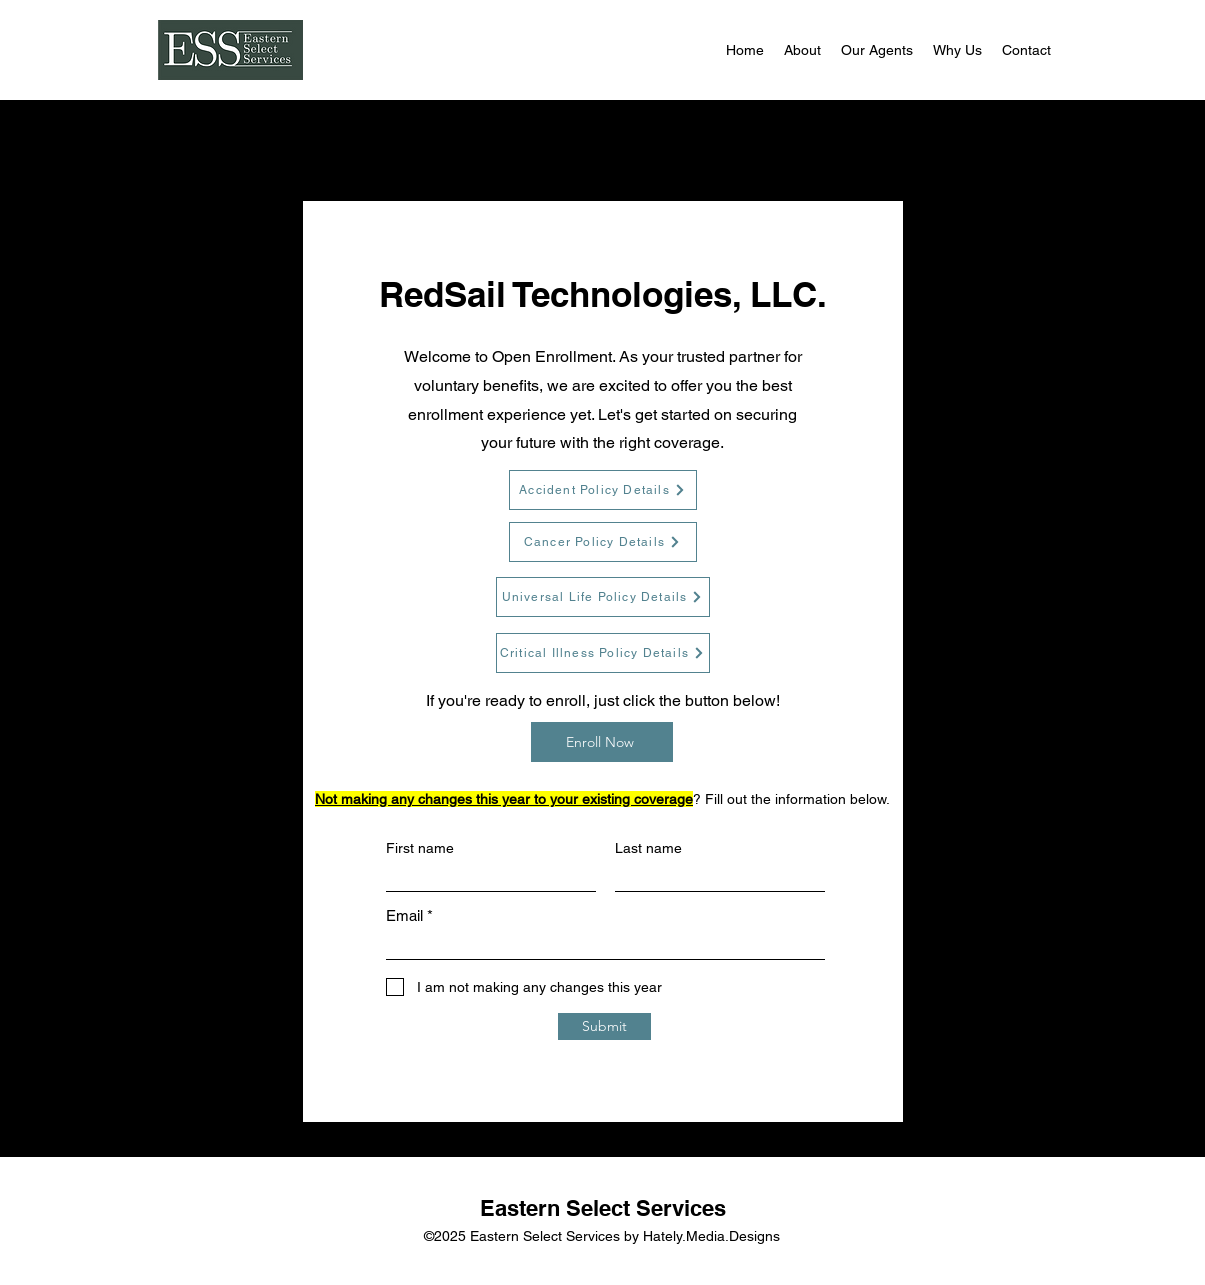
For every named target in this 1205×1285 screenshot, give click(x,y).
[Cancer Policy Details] (603, 542)
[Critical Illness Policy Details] (603, 653)
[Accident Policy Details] (603, 490)
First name (420, 848)
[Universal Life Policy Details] (603, 597)
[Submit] (604, 1026)
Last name (648, 848)
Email (404, 915)
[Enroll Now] (602, 742)
